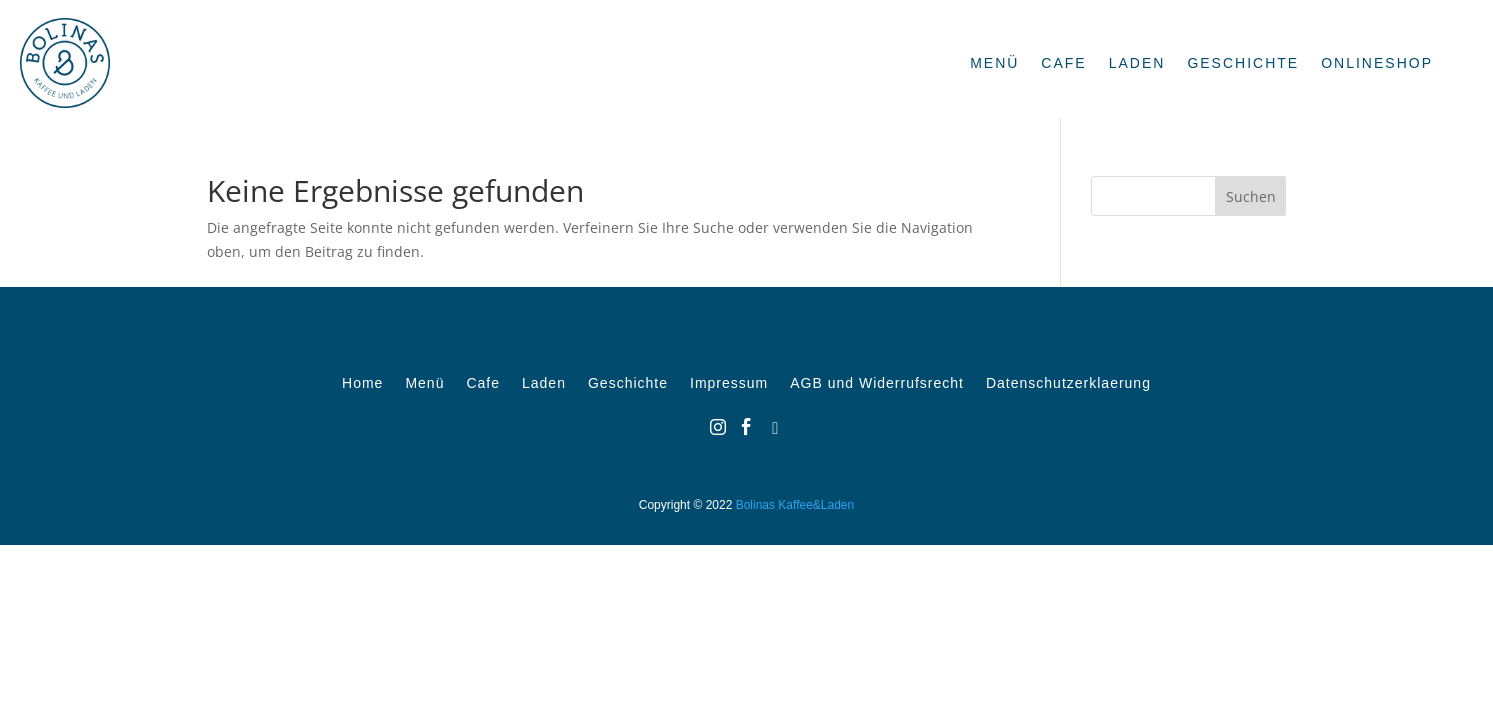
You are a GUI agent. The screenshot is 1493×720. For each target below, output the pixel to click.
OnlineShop (1377, 63)
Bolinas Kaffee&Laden (795, 505)
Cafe (1063, 63)
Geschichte (1243, 63)
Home (362, 383)
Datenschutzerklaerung (1068, 383)
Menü (994, 63)
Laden (1137, 63)
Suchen (1251, 196)
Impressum (729, 383)
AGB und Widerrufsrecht (877, 383)
